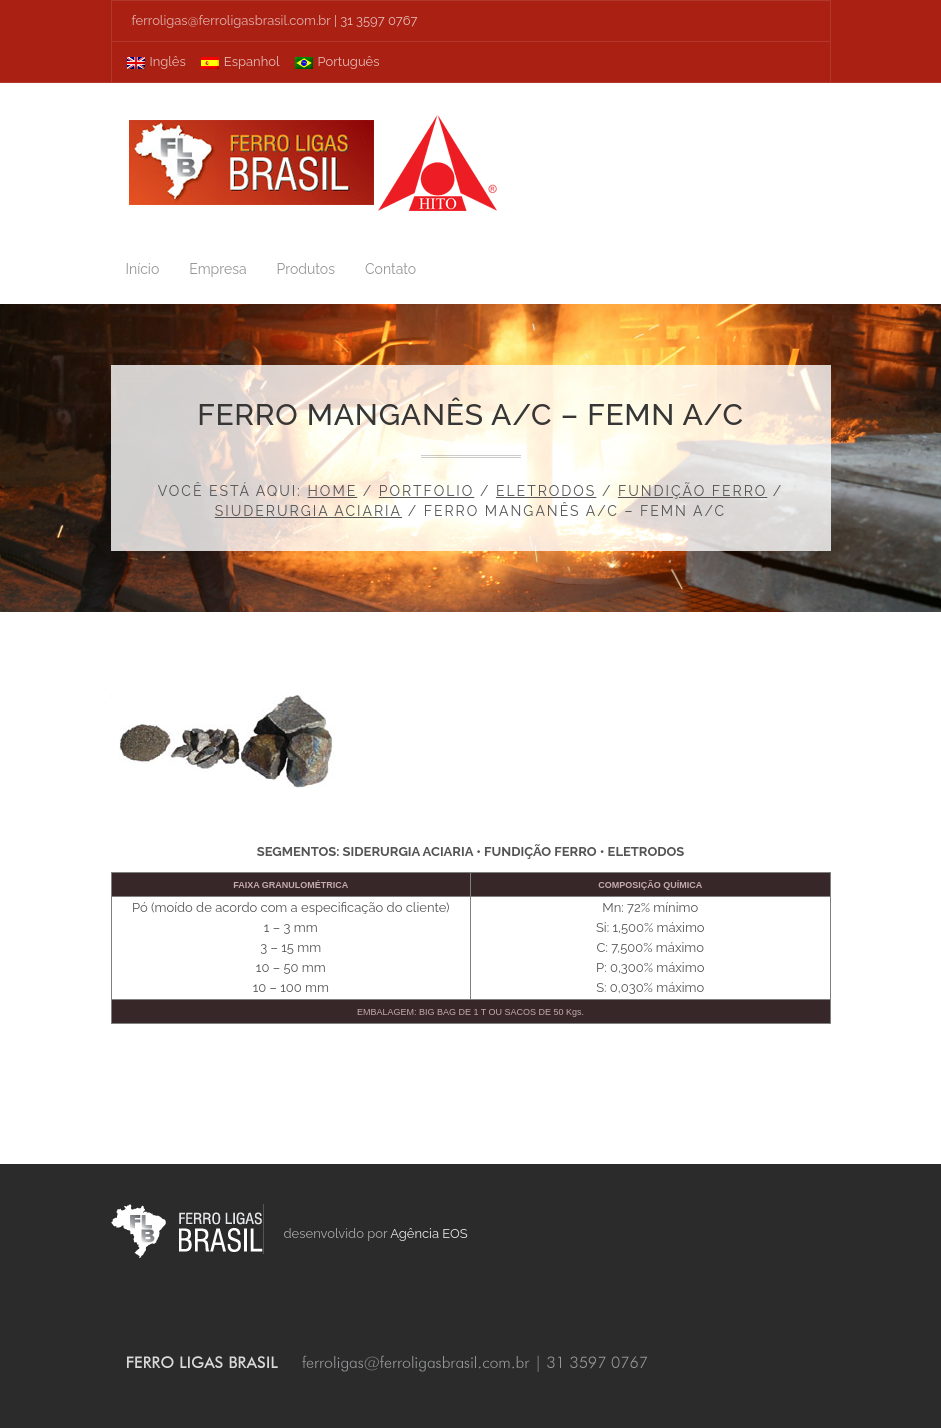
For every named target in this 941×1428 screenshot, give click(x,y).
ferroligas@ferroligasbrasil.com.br (231, 20)
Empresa (217, 269)
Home (333, 491)
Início (143, 269)
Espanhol (240, 61)
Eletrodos (546, 491)
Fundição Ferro (692, 491)
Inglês (156, 61)
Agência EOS (429, 1233)
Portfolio (427, 491)
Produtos (306, 269)
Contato (390, 269)
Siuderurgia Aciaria (308, 511)
